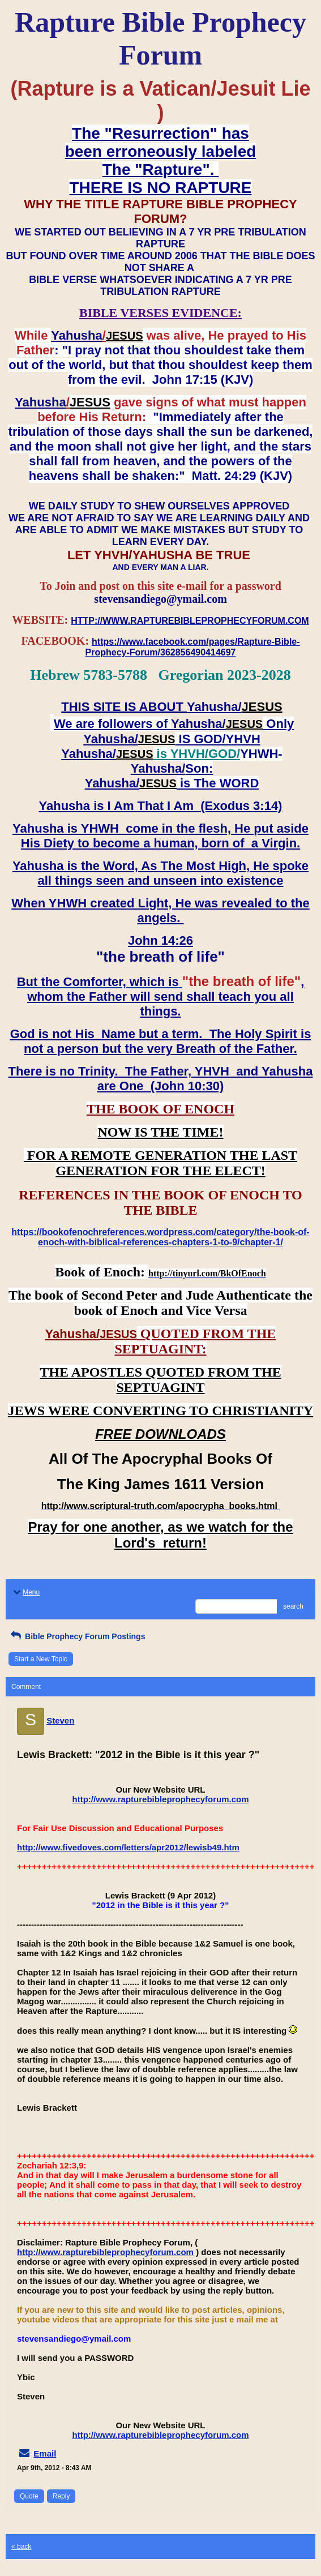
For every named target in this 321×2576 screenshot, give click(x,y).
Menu (25, 1592)
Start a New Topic (40, 1659)
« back (21, 2547)
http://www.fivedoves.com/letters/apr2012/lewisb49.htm (128, 1847)
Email (44, 2453)
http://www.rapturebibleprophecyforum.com (160, 1799)
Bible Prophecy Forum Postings (76, 1636)
